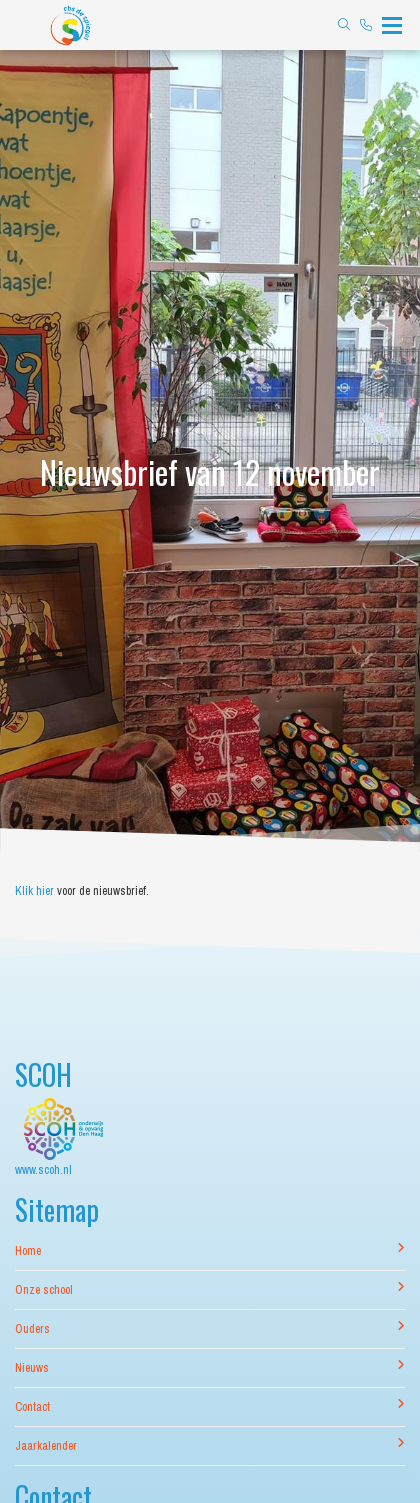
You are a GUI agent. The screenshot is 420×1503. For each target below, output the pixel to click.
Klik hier (34, 891)
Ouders (210, 1328)
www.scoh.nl (43, 1170)
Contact (210, 1406)
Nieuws (210, 1367)
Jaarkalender (210, 1445)
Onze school (210, 1289)
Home (210, 1250)
